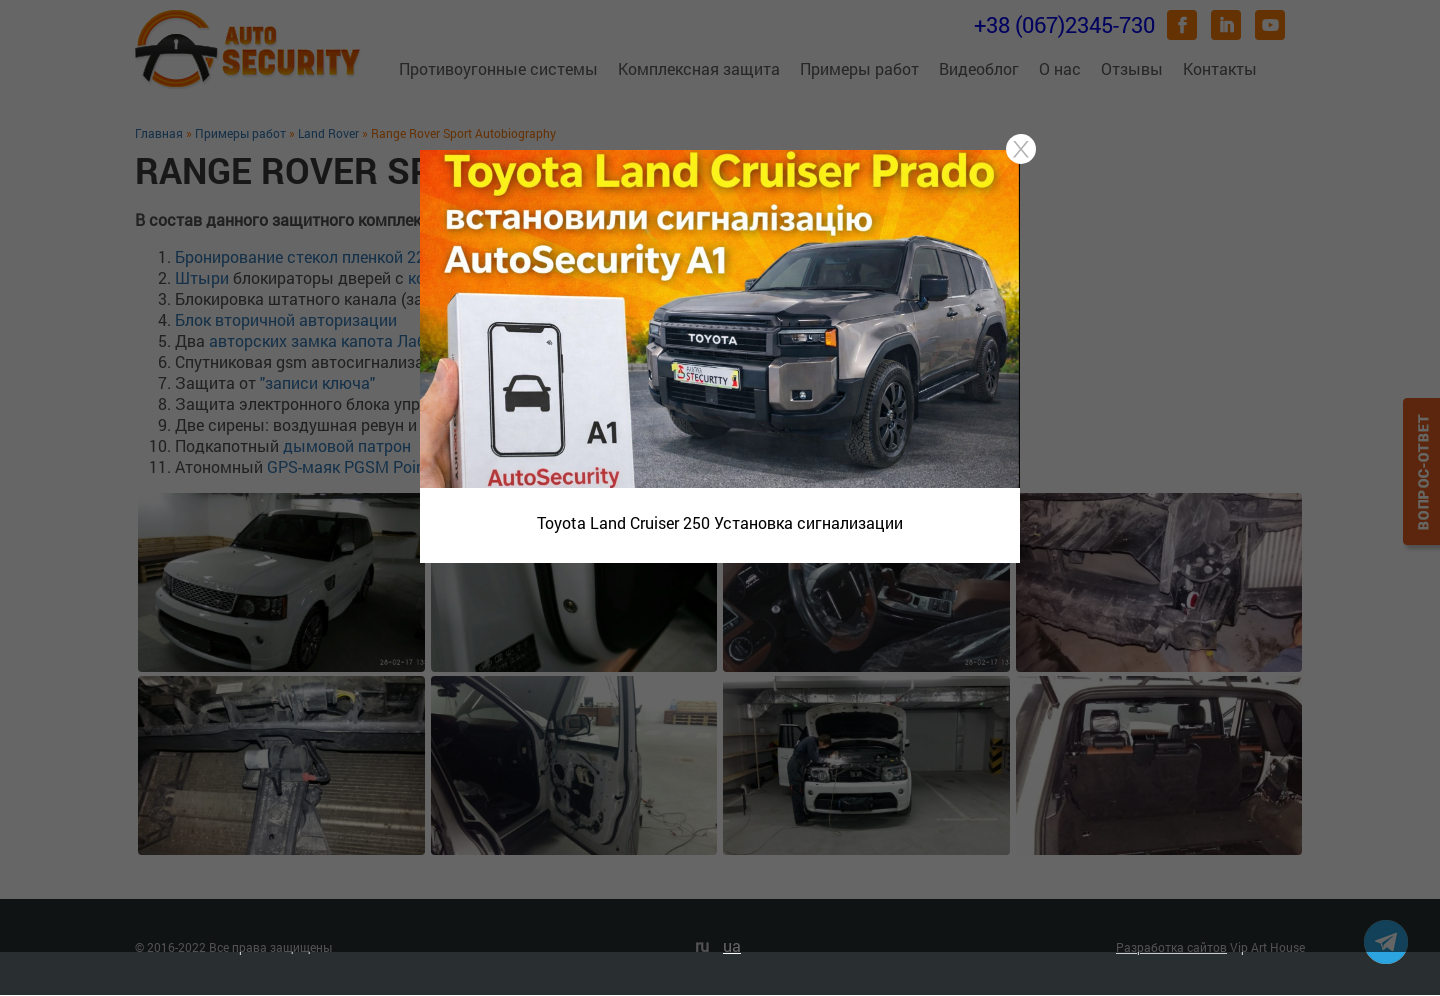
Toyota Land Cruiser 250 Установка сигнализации (720, 522)
